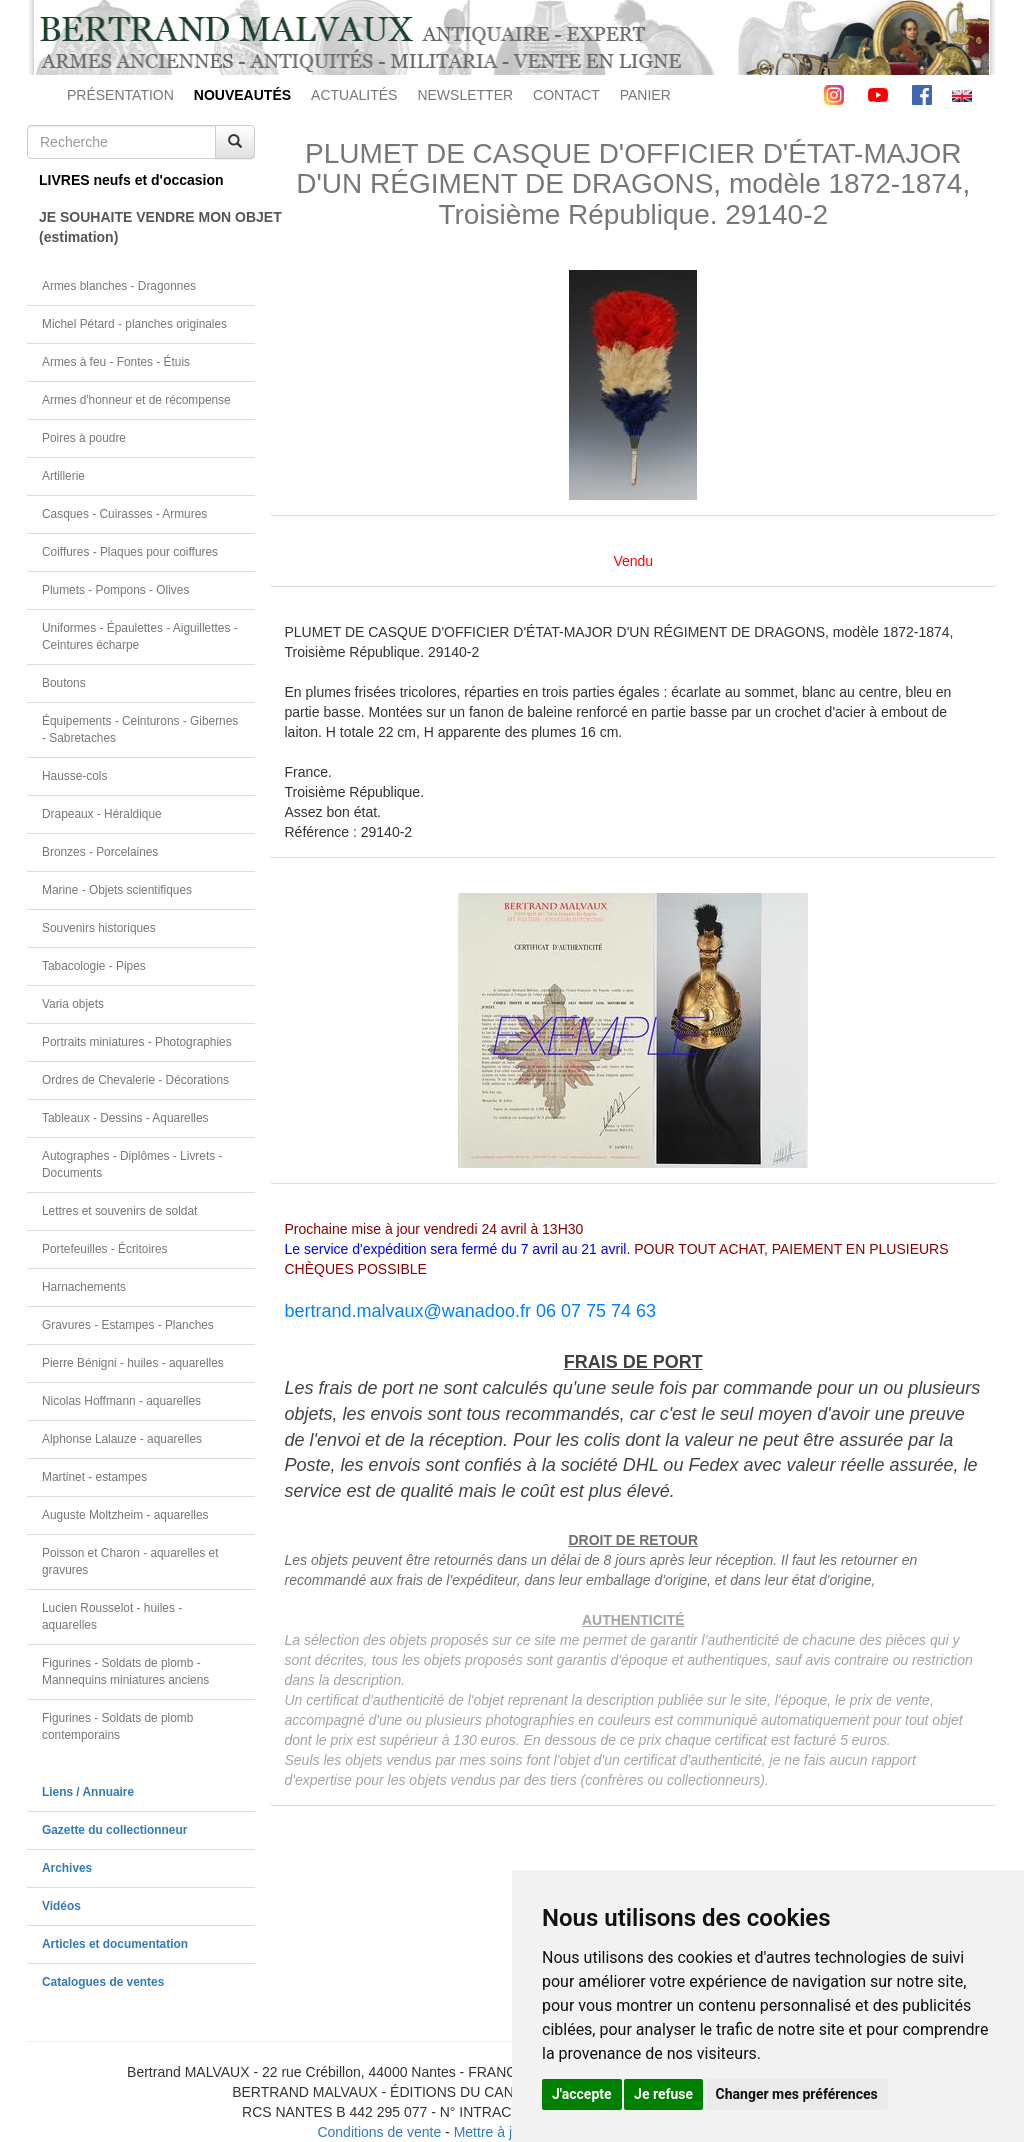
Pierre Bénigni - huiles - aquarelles (133, 1363)
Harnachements (84, 1287)
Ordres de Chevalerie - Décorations (135, 1080)
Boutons (64, 683)
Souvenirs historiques (99, 928)
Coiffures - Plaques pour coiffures (130, 552)
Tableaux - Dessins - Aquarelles (125, 1118)
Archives (67, 1868)
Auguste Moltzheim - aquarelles (125, 1515)
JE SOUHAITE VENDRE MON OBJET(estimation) (147, 227)
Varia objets (73, 1004)
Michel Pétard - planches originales (134, 324)
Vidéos (61, 1906)
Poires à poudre (84, 438)
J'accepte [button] (582, 2094)
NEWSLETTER (465, 95)
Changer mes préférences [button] (797, 2094)
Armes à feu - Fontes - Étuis (116, 362)
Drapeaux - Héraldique (102, 814)
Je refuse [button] (663, 2094)
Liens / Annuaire (88, 1792)
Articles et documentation (115, 1944)
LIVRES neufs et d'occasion (131, 180)
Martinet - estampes (94, 1477)
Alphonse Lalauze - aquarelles (122, 1439)
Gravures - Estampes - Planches (128, 1325)
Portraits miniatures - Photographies (137, 1042)
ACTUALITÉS (354, 95)
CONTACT (566, 95)
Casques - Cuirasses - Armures (124, 514)
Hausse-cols (74, 776)
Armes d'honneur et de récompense (136, 400)
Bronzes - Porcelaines (100, 852)
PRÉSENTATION (120, 95)
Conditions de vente (379, 2132)
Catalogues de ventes (103, 1982)
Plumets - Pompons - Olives (115, 590)
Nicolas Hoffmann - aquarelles (121, 1401)
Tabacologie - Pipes (94, 966)
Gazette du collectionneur (114, 1830)
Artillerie (63, 476)
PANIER (645, 95)
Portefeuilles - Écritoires (105, 1249)
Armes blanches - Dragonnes (119, 286)
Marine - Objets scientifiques (117, 890)
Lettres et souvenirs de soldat (119, 1211)
